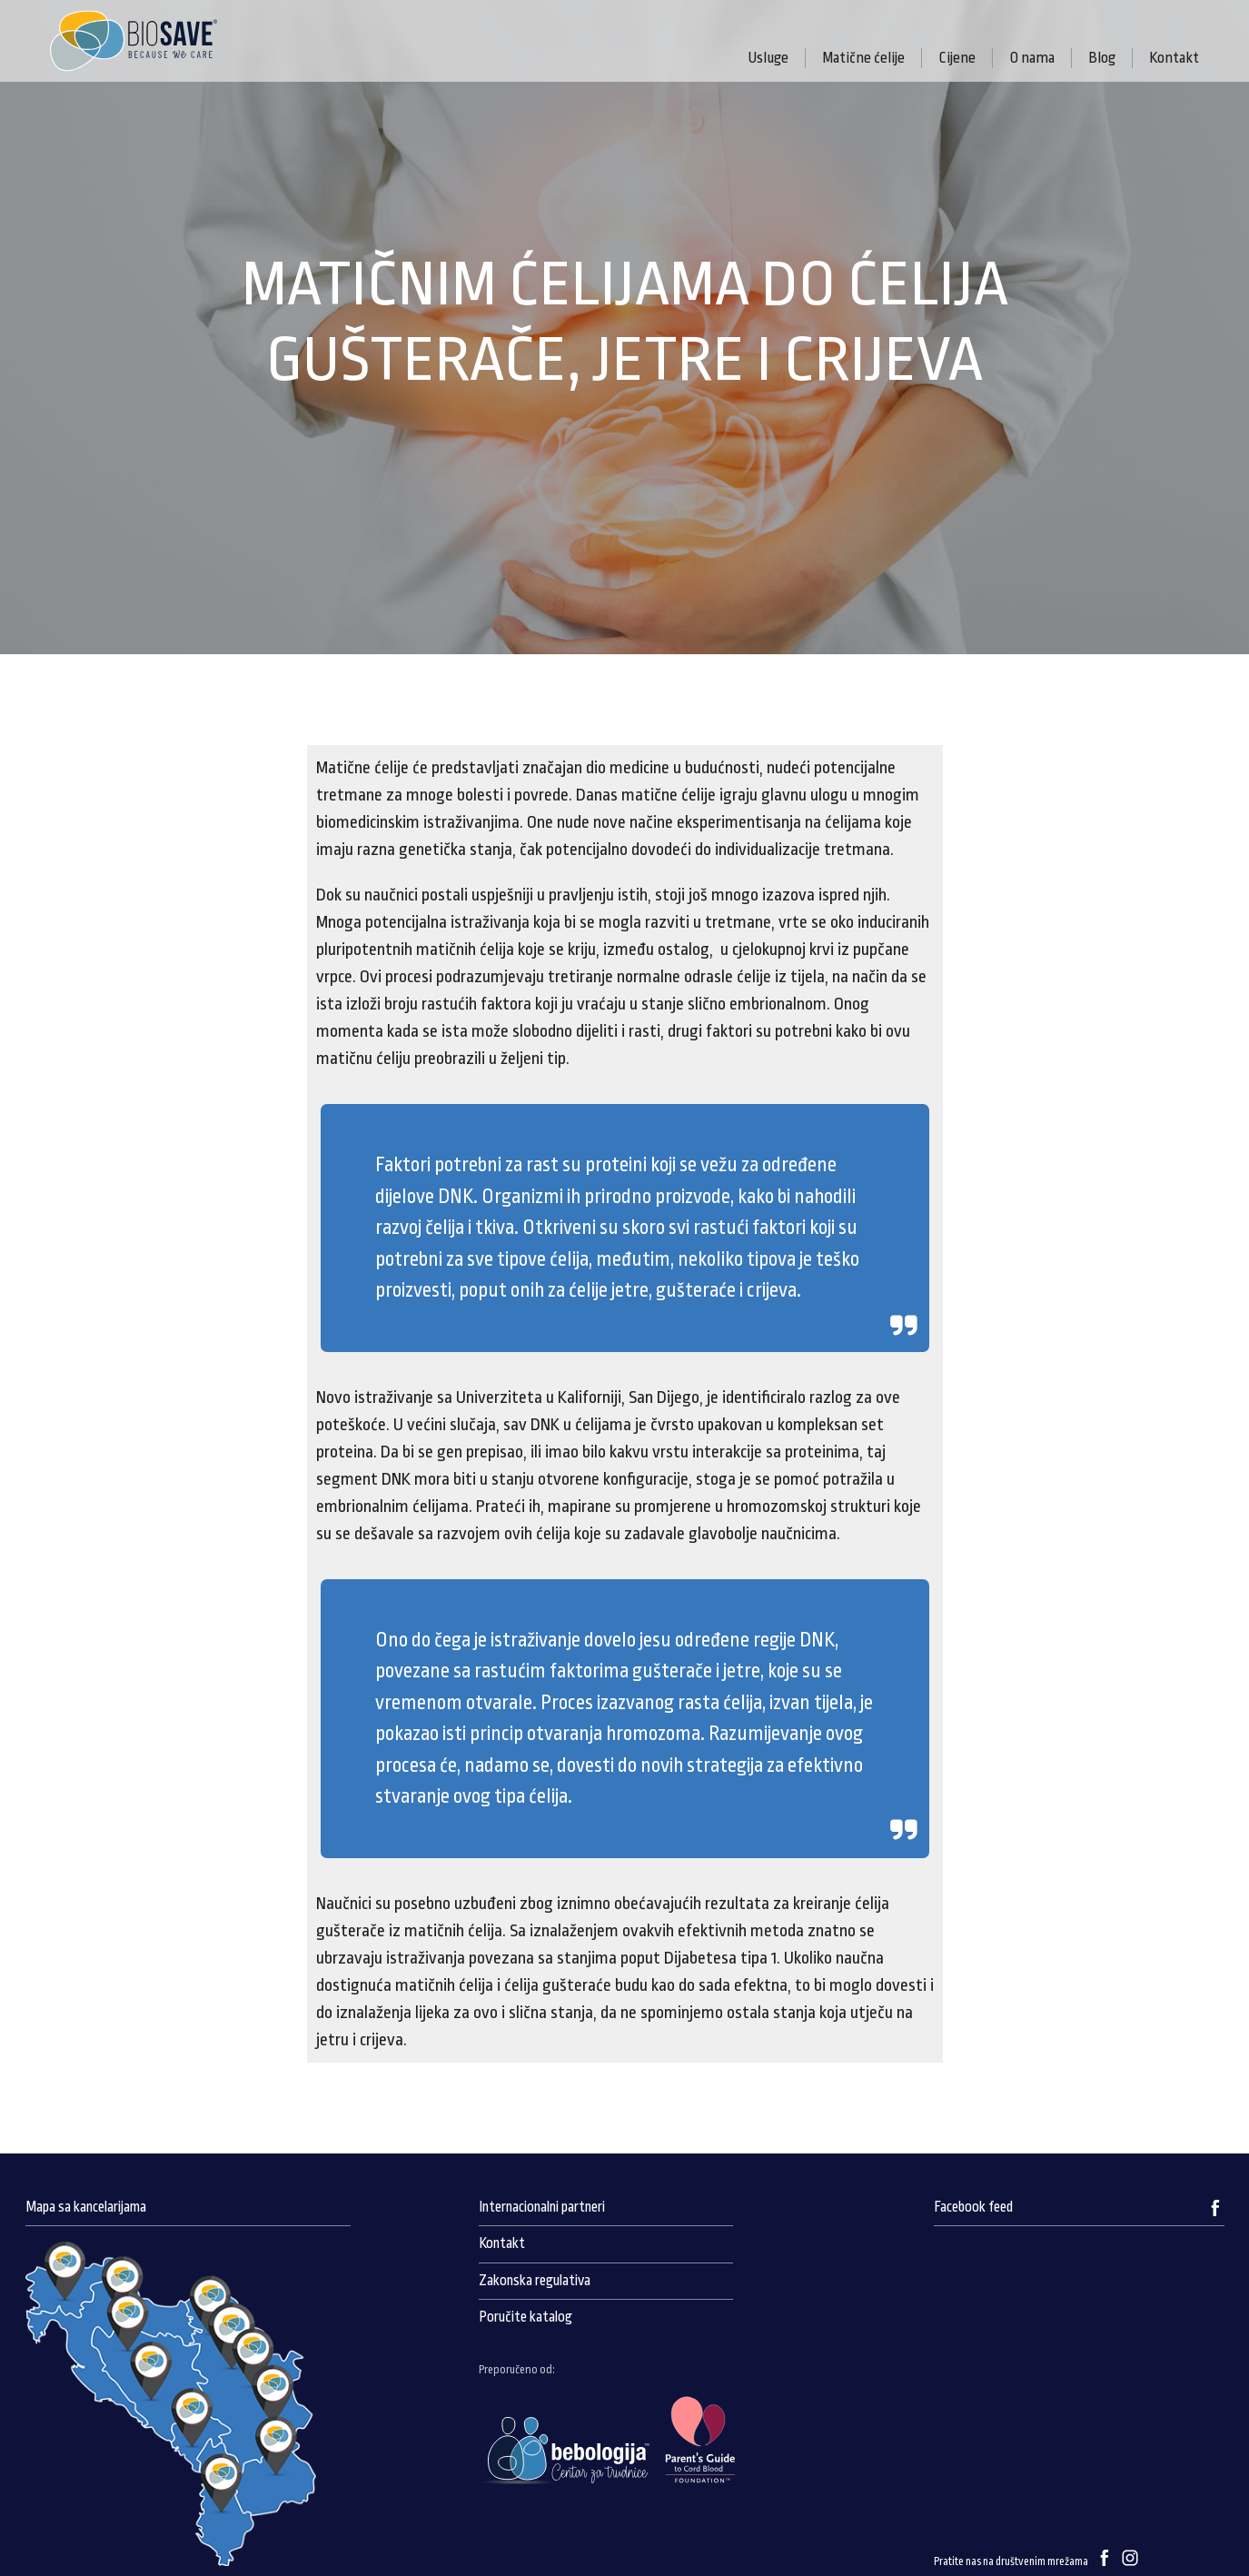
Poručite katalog (525, 2317)
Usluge (768, 57)
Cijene (957, 57)
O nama (1032, 57)
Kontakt (1174, 57)
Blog (1101, 57)
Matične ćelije (863, 57)
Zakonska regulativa (534, 2281)
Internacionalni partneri (542, 2207)
